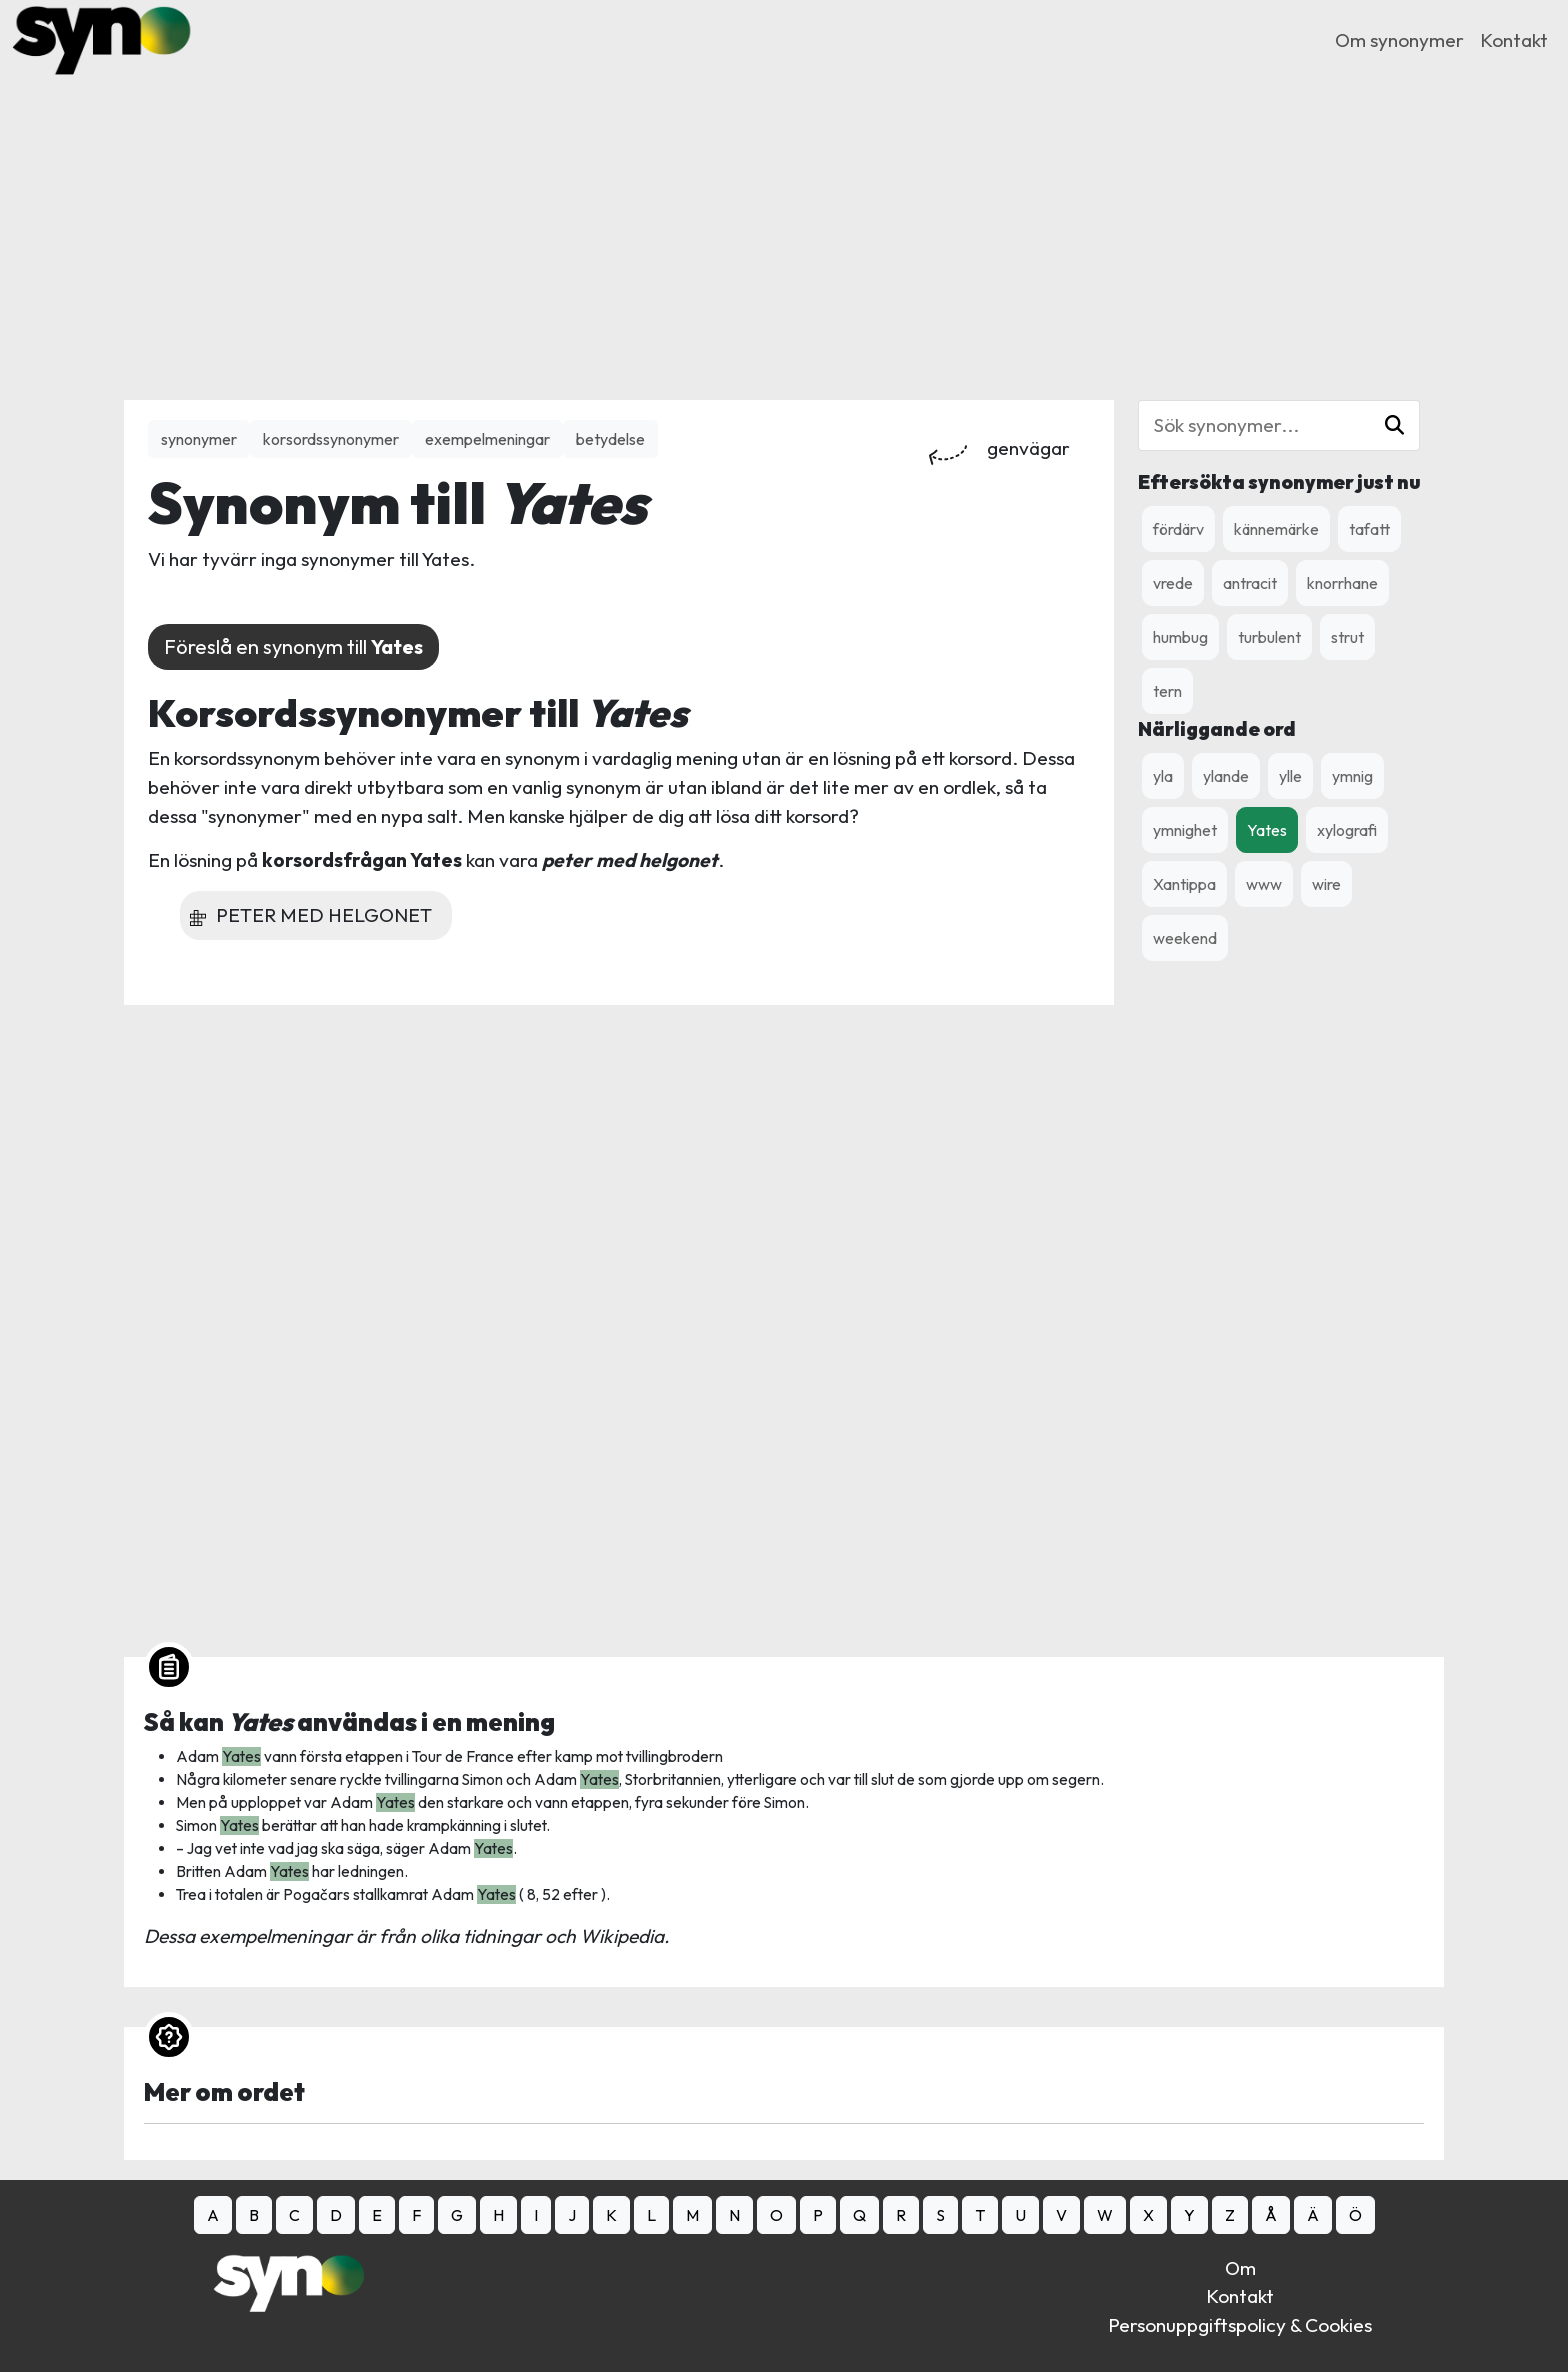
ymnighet (1185, 830)
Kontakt (1514, 40)
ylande (1226, 776)
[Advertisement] (784, 220)
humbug (1180, 637)
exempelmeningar (487, 439)
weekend (1185, 938)
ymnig (1352, 776)
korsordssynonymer (331, 439)
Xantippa (1184, 884)
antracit (1250, 583)
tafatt (1369, 529)
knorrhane (1342, 583)
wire (1326, 884)
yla (1163, 776)
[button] (1394, 425)
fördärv (1178, 529)
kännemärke (1276, 529)
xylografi (1347, 830)
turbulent (1269, 637)
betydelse (610, 439)
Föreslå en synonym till (293, 646)
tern (1167, 691)
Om (1240, 2268)
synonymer (199, 439)
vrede (1173, 583)
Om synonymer (1399, 40)
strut (1347, 637)
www (1264, 884)
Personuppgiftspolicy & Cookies (1240, 2325)
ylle (1290, 776)
